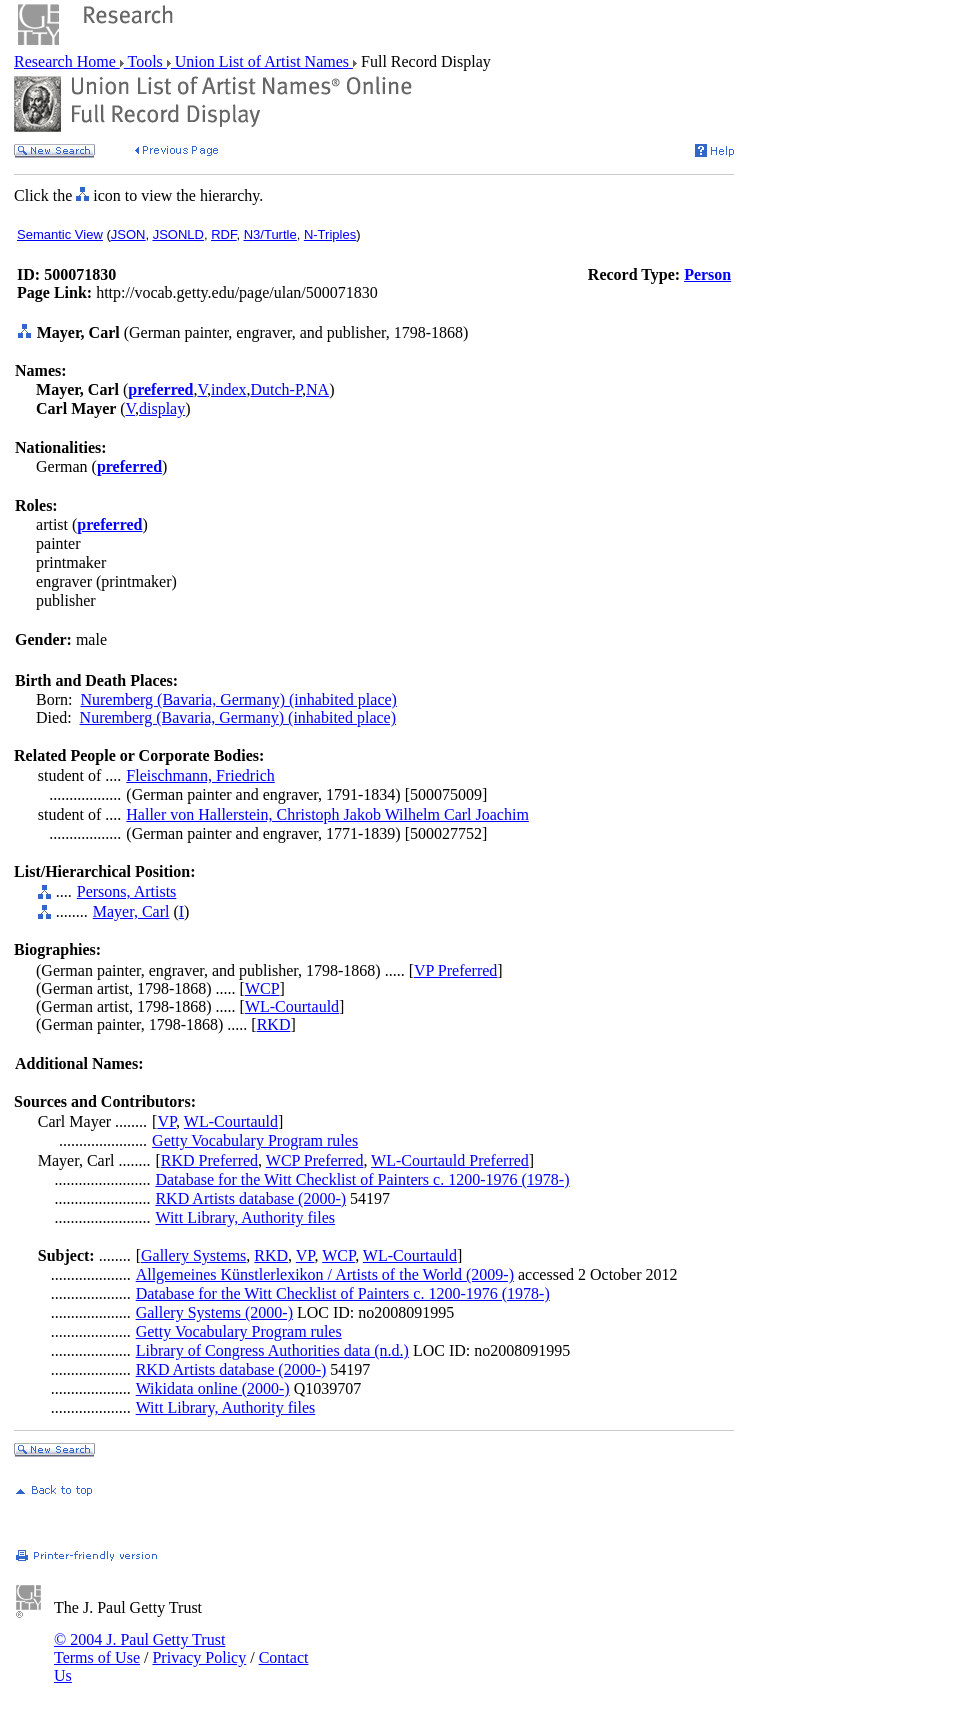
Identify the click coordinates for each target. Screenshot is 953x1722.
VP (166, 1121)
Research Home (67, 61)
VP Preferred (455, 970)
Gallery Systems (193, 1255)
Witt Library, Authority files (245, 1217)
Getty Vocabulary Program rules (255, 1140)
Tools (145, 61)
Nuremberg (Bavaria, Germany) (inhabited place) (238, 699)
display (162, 408)
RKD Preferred (209, 1160)
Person (707, 274)
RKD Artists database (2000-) (250, 1198)
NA (317, 389)
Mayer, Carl (131, 911)
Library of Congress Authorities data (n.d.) (272, 1350)
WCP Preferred (315, 1160)
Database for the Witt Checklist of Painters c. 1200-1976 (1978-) (362, 1179)
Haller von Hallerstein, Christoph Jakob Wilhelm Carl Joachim (327, 814)
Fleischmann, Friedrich (200, 775)
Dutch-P (277, 389)
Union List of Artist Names (262, 61)
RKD (274, 1024)
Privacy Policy (199, 1657)
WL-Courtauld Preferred (450, 1160)
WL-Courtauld (292, 1006)
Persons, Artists (127, 891)
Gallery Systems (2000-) (214, 1312)
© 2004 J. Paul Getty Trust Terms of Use (139, 1648)
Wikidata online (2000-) (213, 1388)
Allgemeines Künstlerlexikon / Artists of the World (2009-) (325, 1274)
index (229, 389)
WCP (262, 988)
